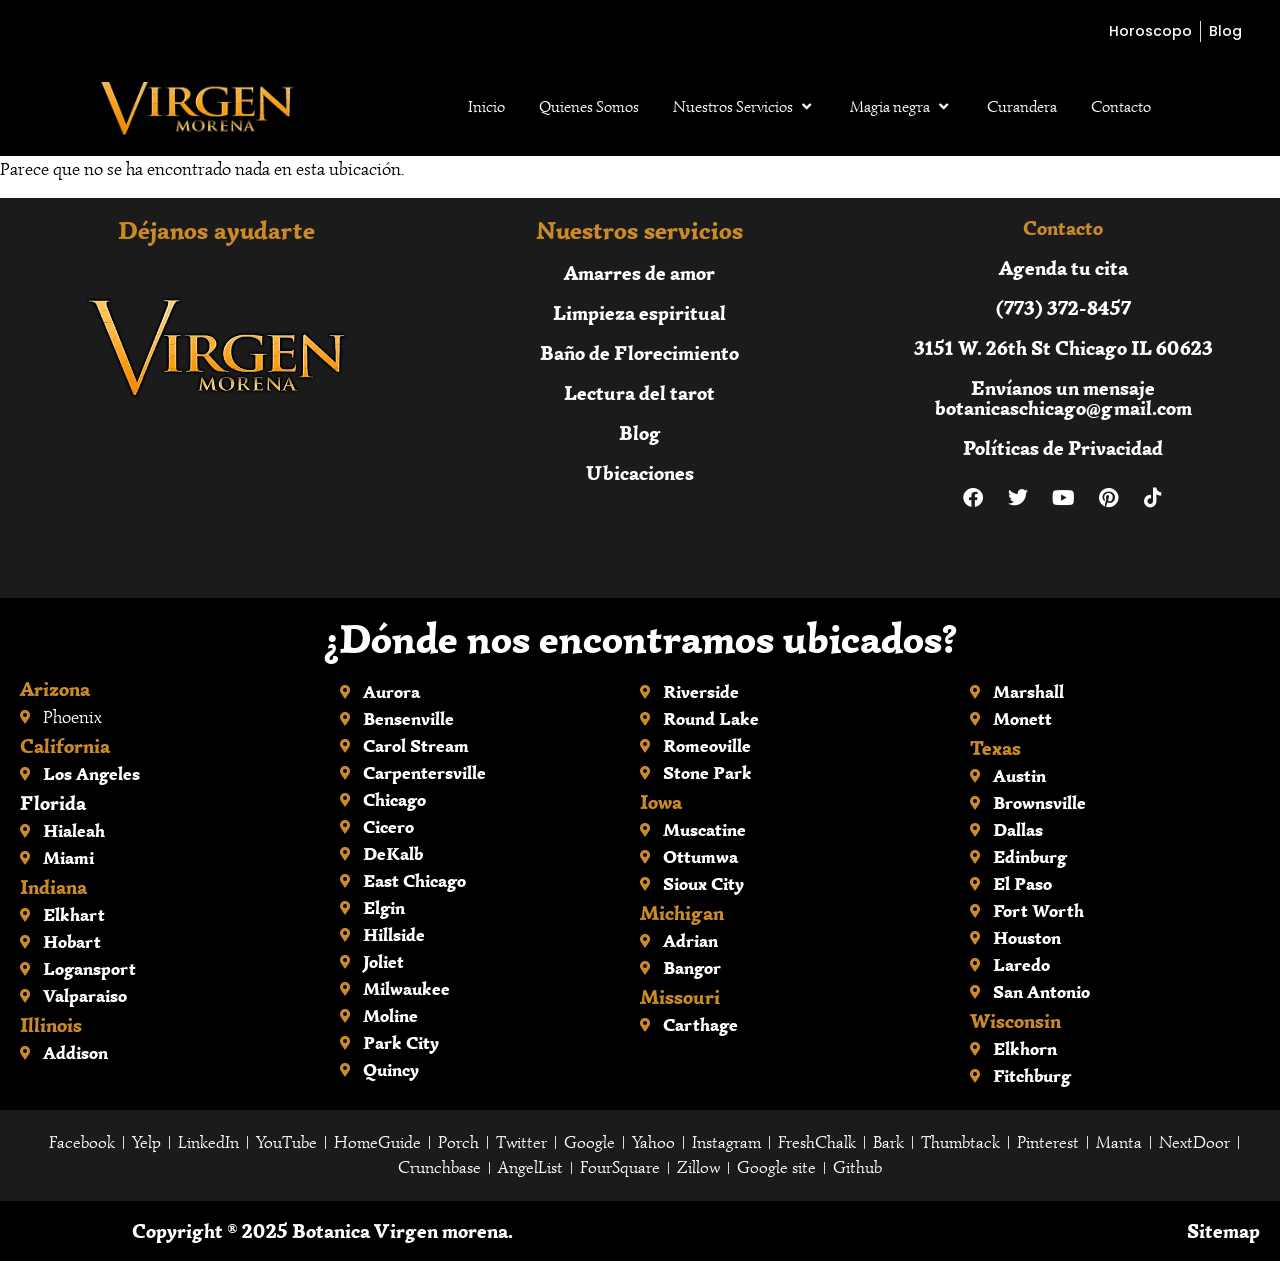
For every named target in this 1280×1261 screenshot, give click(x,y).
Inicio (486, 107)
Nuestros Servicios (744, 107)
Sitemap (1223, 1230)
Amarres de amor (639, 272)
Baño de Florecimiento (639, 352)
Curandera (1022, 107)
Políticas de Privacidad (1063, 447)
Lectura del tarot (639, 392)
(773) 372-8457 (1063, 307)
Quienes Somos (589, 107)
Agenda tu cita (1063, 267)
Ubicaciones (640, 472)
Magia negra (901, 107)
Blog (640, 432)
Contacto (1121, 107)
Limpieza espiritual (639, 312)
